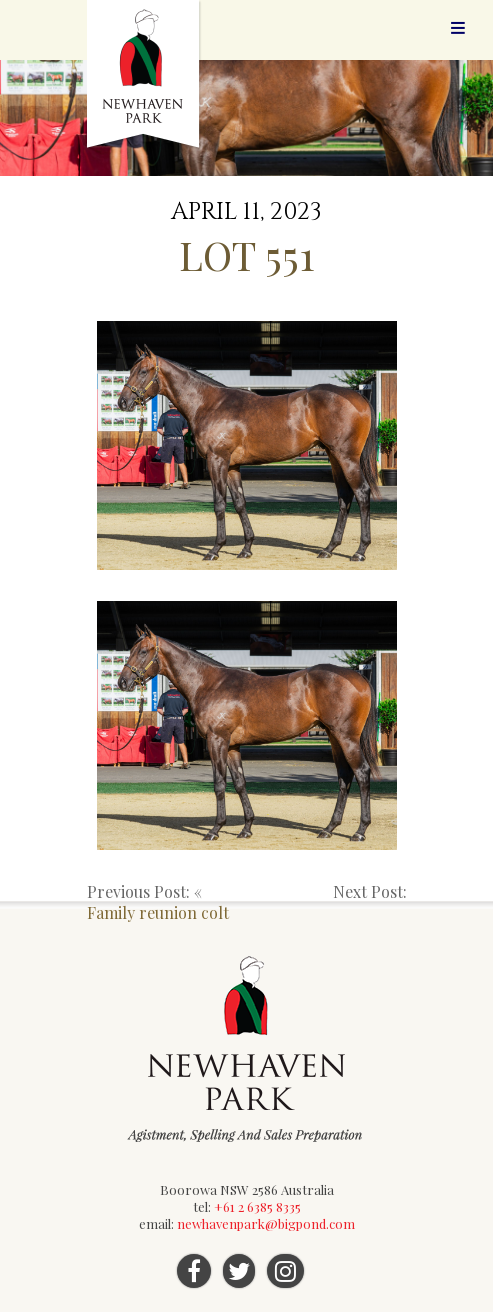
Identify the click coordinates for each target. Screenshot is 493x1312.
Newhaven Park (144, 75)
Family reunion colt (158, 912)
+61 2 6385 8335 (257, 1206)
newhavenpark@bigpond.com (266, 1223)
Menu (458, 27)
